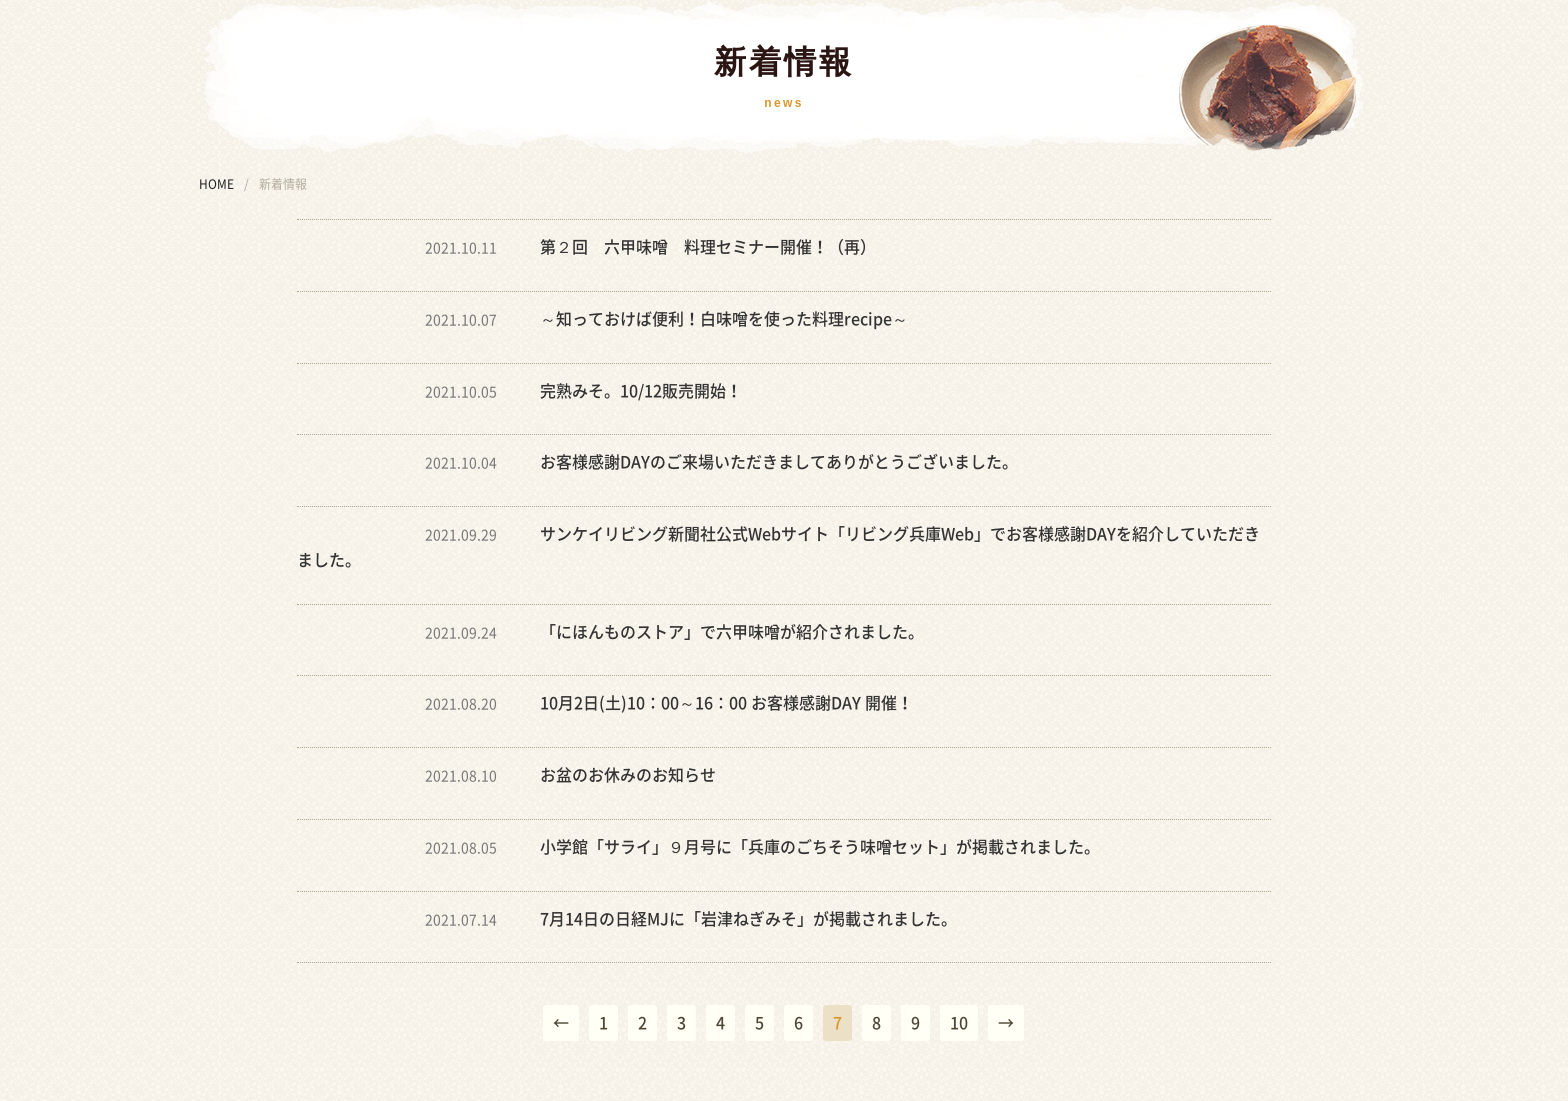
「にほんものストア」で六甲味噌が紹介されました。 (732, 632)
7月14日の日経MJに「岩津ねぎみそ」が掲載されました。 (748, 919)
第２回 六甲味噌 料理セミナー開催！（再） (708, 247)
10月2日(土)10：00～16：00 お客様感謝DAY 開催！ (726, 703)
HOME (216, 184)
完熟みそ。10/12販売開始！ (641, 391)
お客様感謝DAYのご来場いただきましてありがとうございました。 (779, 462)
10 (959, 1023)
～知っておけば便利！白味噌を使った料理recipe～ (724, 319)
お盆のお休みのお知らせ (628, 775)
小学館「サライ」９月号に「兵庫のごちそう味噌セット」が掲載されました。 (820, 847)
